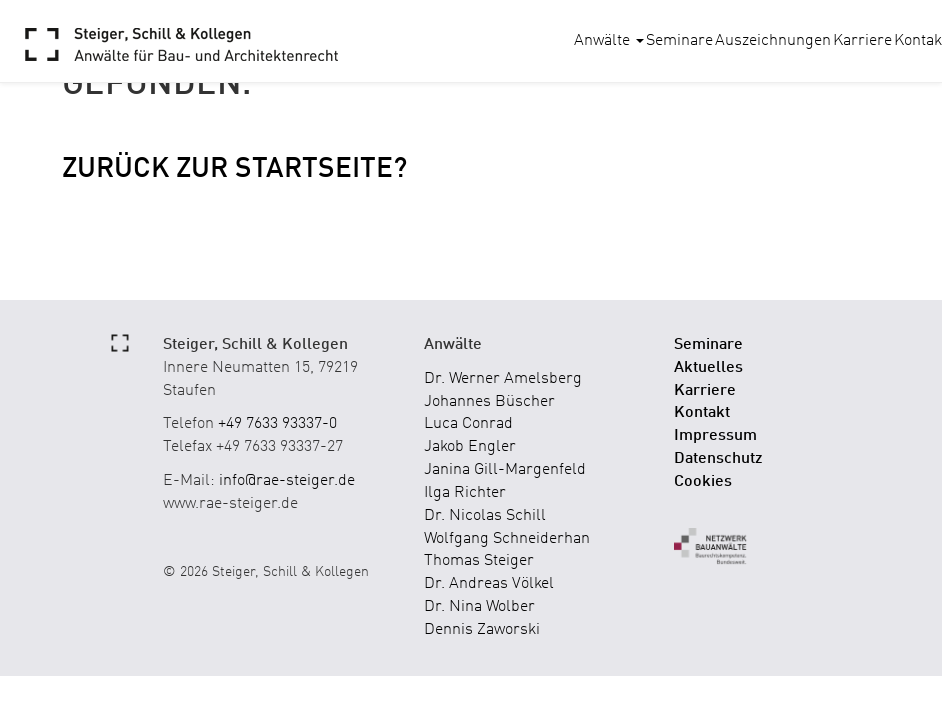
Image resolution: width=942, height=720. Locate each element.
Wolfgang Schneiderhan (507, 539)
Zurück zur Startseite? (234, 170)
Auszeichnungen (773, 41)
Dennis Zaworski (482, 630)
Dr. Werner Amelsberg (503, 379)
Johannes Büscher (489, 402)
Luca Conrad (468, 424)
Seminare (679, 41)
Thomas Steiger (479, 561)
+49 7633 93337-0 (277, 424)
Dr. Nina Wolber (479, 607)
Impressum (715, 436)
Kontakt (702, 413)
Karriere (862, 41)
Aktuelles (708, 368)
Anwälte (609, 41)
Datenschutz (718, 459)
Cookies (703, 482)
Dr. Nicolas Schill (485, 516)
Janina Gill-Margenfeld (505, 470)
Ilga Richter (465, 493)
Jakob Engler (470, 447)
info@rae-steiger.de (287, 481)
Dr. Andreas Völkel (489, 584)
